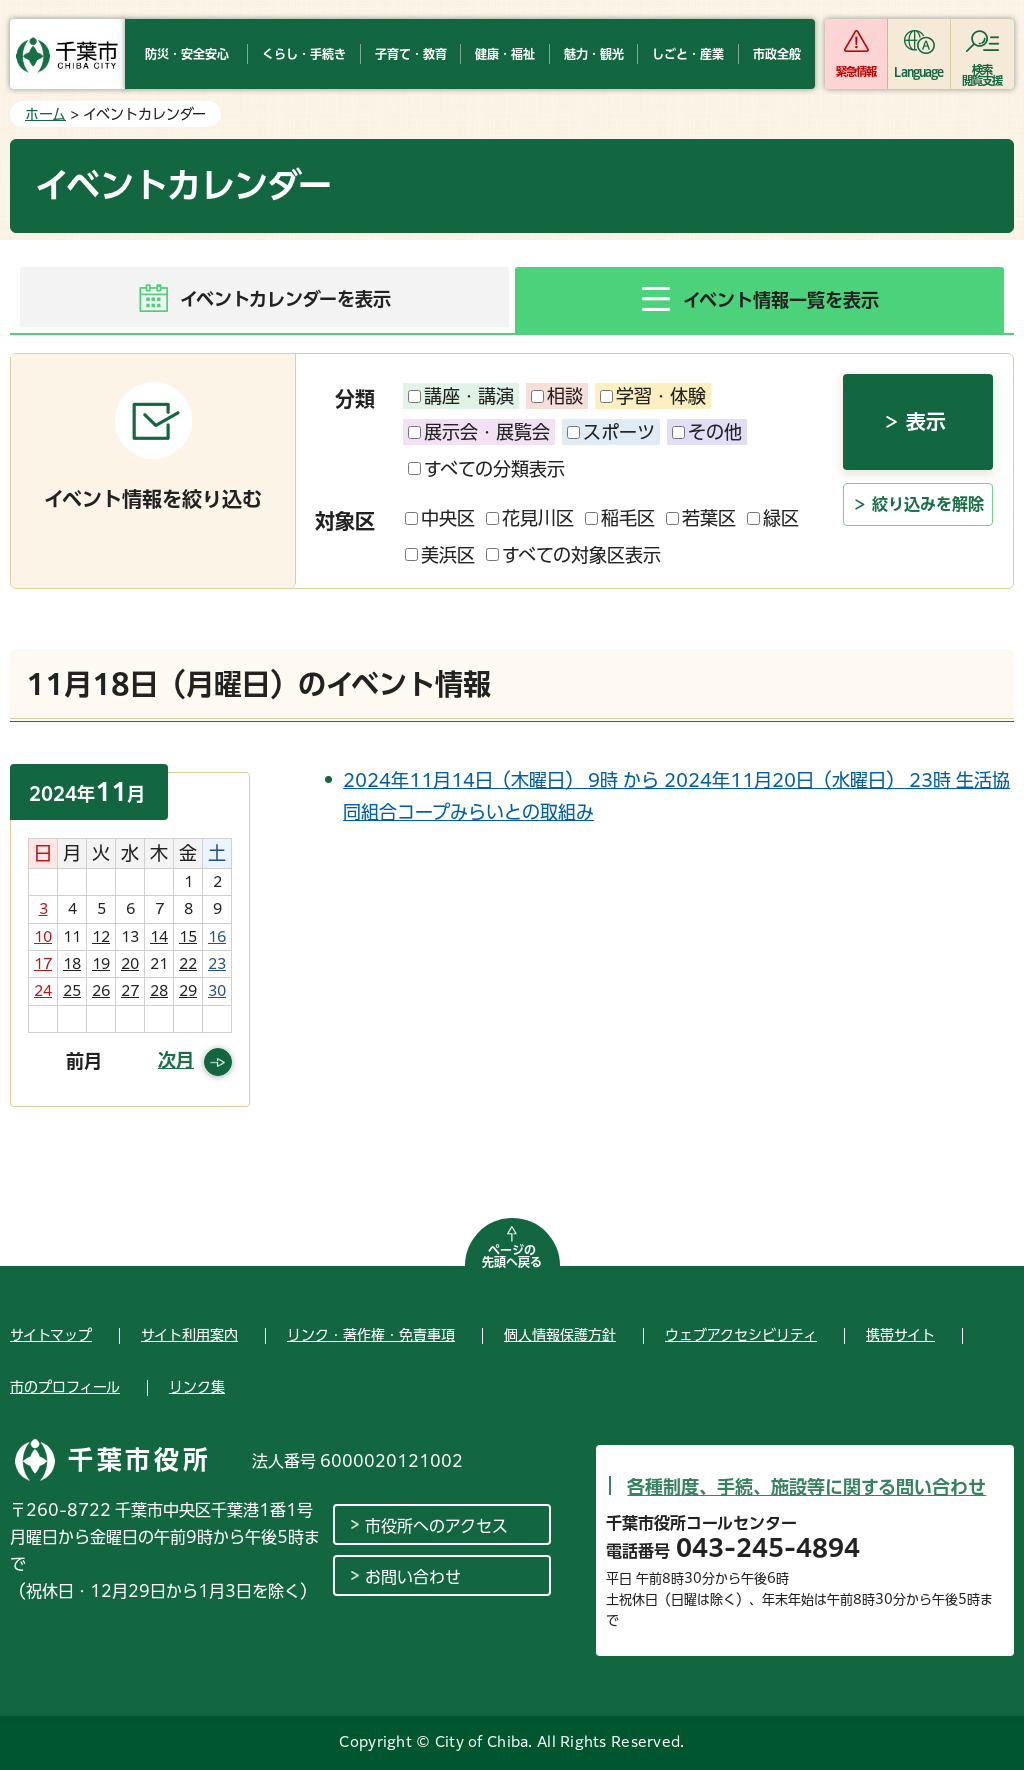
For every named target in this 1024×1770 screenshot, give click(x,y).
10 (43, 937)
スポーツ (611, 432)
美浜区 (440, 555)
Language (918, 71)
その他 (707, 432)
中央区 (440, 518)
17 (43, 964)
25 (72, 991)
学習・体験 (653, 396)
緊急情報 (856, 71)
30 (217, 991)
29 (188, 991)
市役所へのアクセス (436, 1526)
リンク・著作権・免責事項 (371, 1335)
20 (130, 964)
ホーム (45, 114)
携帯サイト (900, 1335)
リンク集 (197, 1387)
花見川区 (530, 518)
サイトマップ (51, 1335)
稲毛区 (620, 518)
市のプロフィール (65, 1387)
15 (188, 937)
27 (130, 991)
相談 (557, 396)
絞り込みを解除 (928, 506)
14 (159, 937)
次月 (176, 1060)
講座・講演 (461, 396)
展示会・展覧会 (479, 432)
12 (101, 937)
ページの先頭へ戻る (512, 1256)
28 (159, 991)
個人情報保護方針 (560, 1335)
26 (101, 991)
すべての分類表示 (486, 469)
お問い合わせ (413, 1577)
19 (101, 964)
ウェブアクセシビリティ (741, 1335)
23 (217, 964)
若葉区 (701, 518)
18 (72, 964)
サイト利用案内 (189, 1335)
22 (188, 964)
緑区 (773, 518)
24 (43, 991)
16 (217, 937)
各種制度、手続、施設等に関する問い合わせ (806, 1487)
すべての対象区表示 (573, 555)
